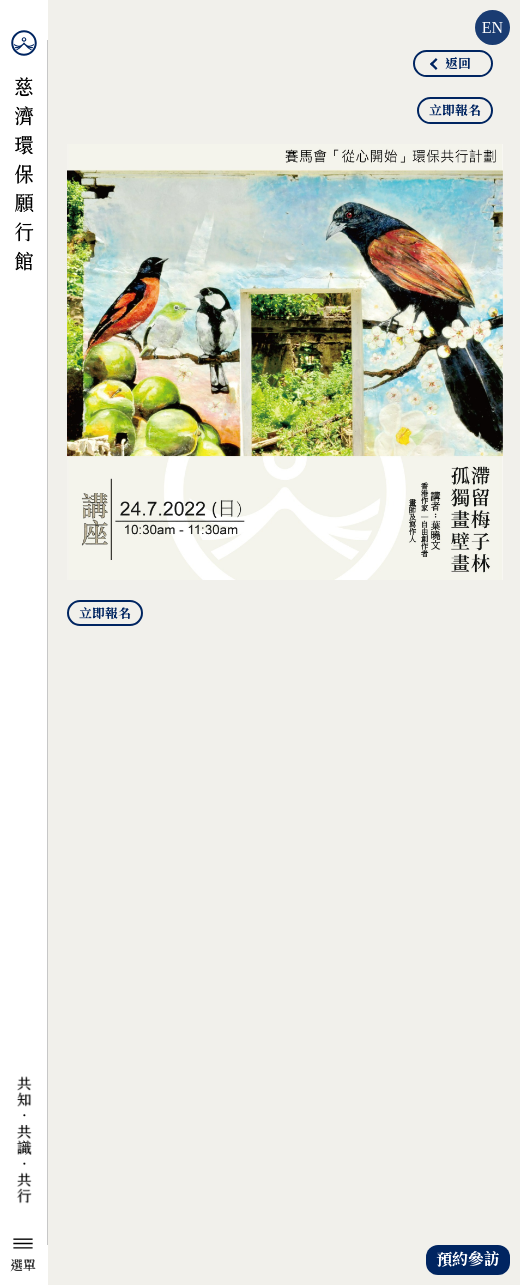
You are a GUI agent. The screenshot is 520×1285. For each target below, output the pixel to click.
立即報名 (455, 111)
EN (492, 27)
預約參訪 (468, 1260)
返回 (458, 64)
